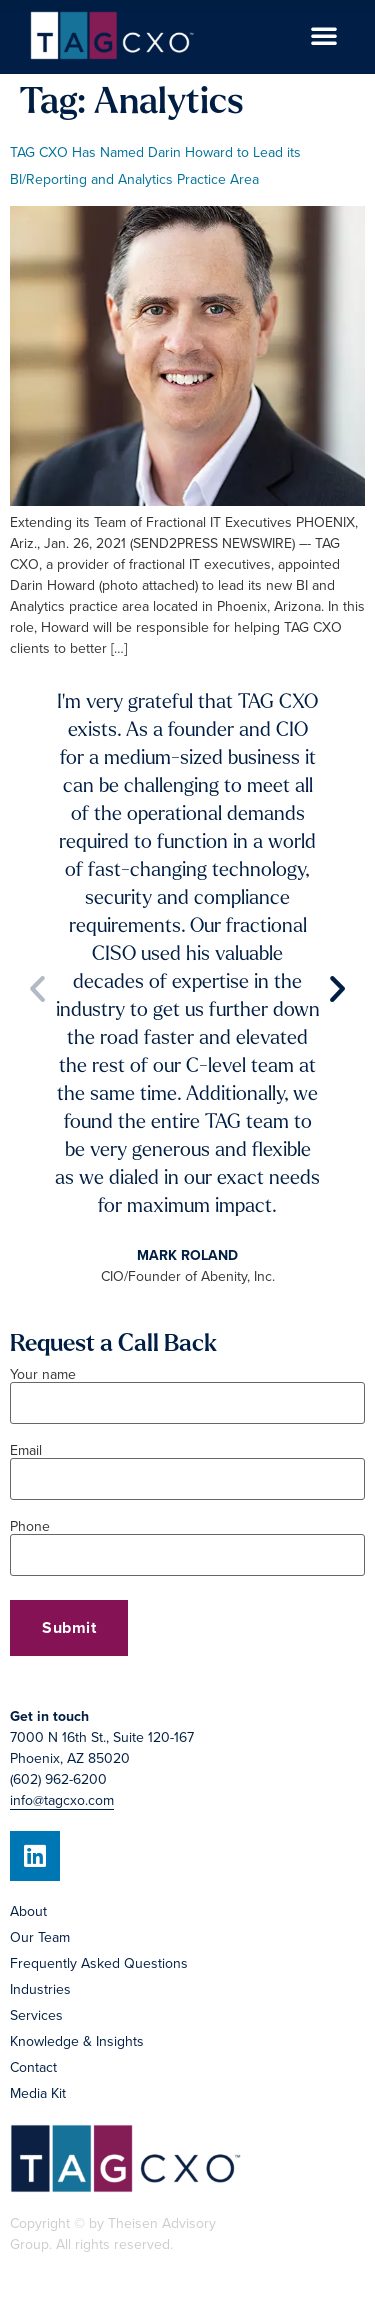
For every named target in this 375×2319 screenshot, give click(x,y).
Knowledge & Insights (77, 2041)
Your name (187, 1390)
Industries (40, 1989)
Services (36, 2015)
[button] (324, 35)
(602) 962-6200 (58, 1779)
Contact (33, 2067)
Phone (187, 1542)
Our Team (40, 1937)
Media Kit (38, 2093)
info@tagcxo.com (62, 1800)
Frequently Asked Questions (99, 1963)
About (28, 1911)
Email (187, 1466)
